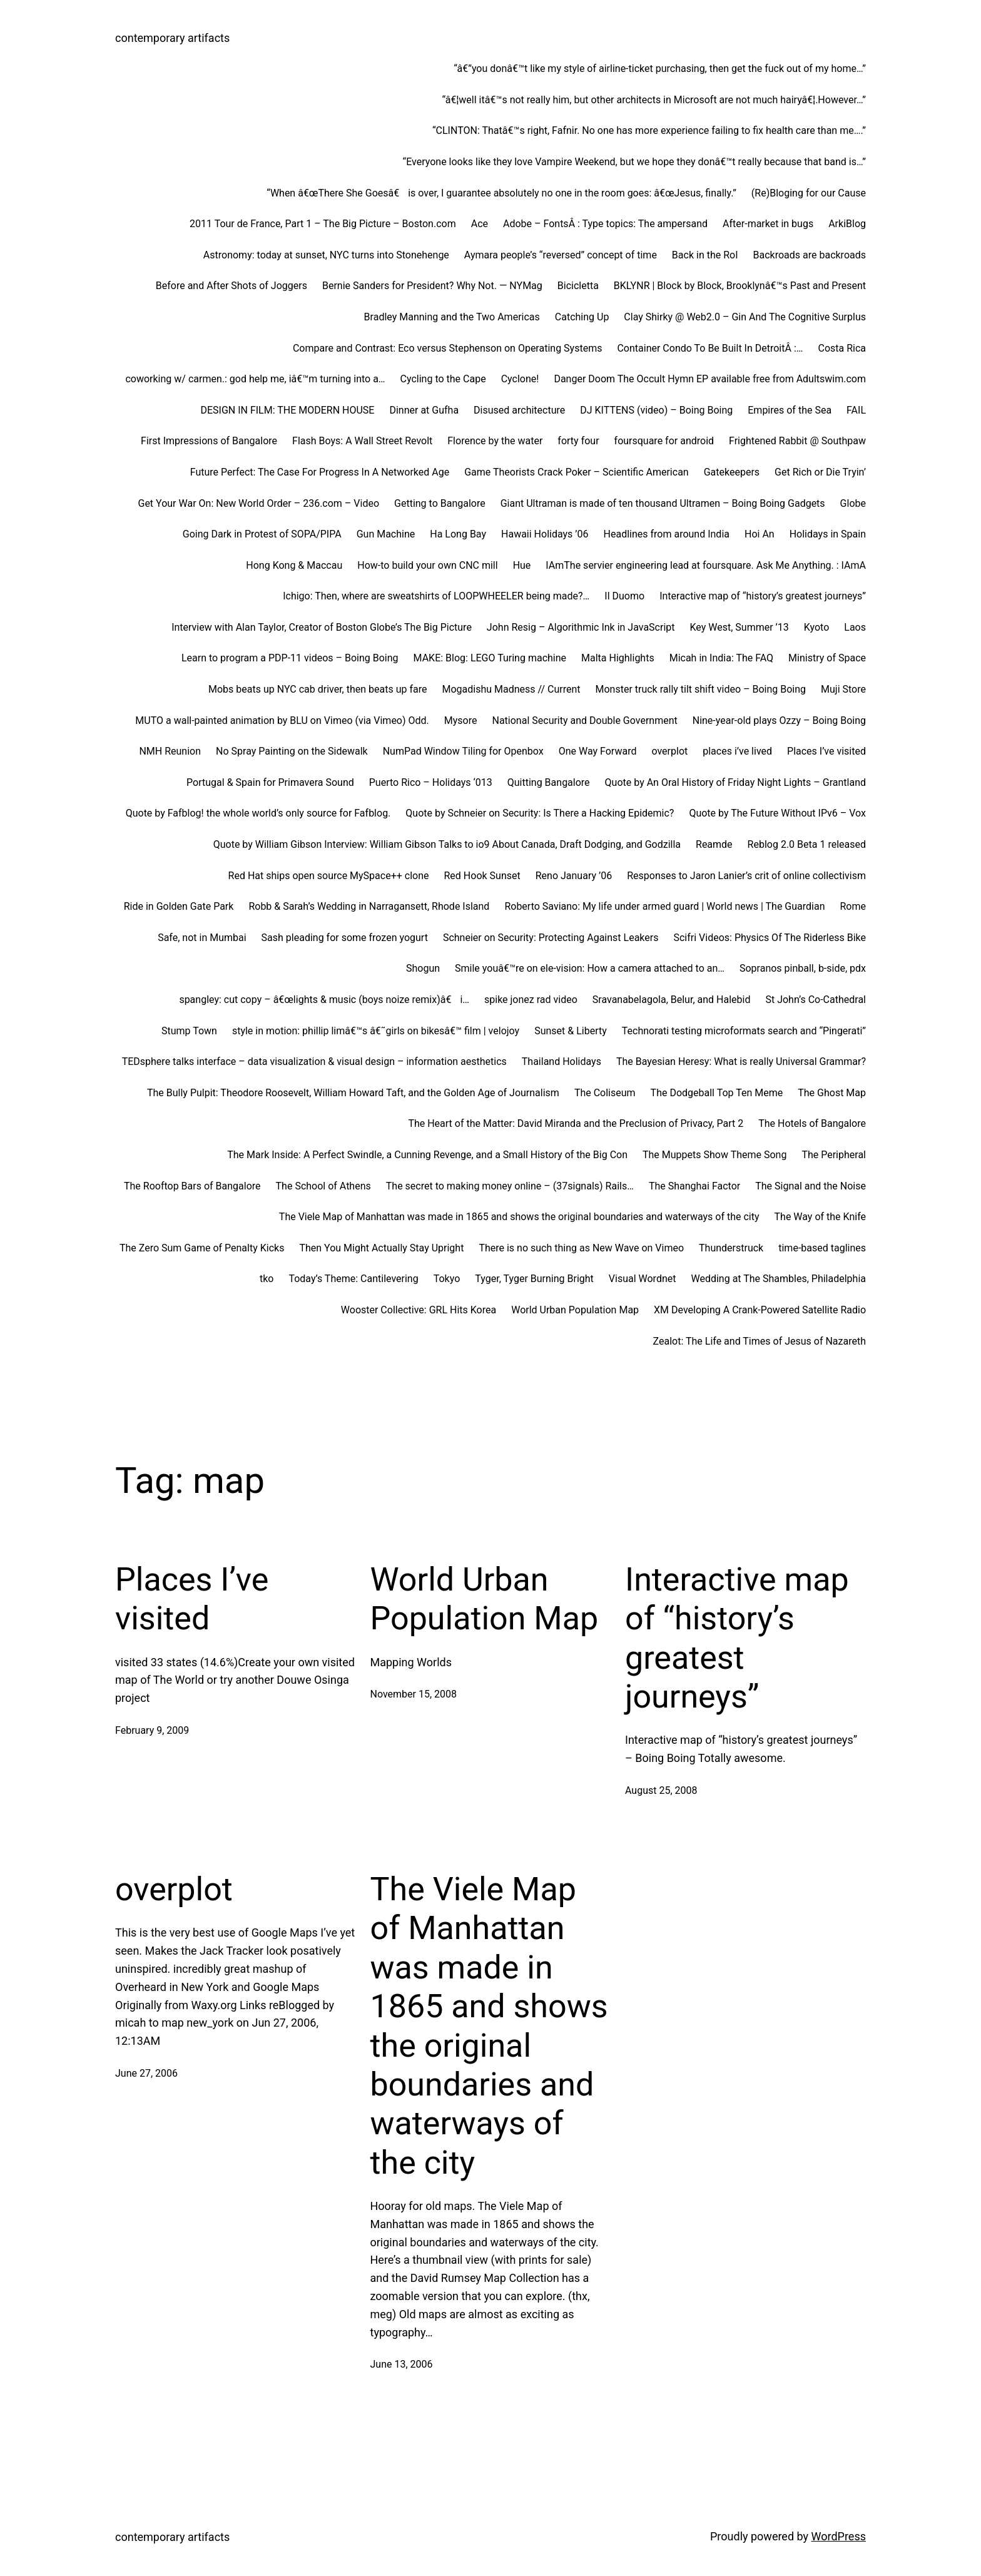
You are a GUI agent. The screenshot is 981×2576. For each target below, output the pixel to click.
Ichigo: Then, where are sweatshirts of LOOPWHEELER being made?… (436, 596)
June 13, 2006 (401, 2364)
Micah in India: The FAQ (721, 658)
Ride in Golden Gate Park (179, 906)
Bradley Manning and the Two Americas (452, 317)
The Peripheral (833, 1155)
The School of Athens (323, 1186)
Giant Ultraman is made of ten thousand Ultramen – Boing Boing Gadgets (663, 503)
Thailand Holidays (561, 1061)
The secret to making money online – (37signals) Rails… (510, 1186)
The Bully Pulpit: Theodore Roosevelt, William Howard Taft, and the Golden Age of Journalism (353, 1093)
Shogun (423, 968)
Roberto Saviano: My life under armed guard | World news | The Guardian (664, 906)
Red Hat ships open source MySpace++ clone (328, 876)
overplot (669, 751)
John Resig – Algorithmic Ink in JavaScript (581, 627)
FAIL (856, 410)
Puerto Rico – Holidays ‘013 (430, 782)
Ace (479, 224)
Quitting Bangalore (548, 782)
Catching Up (582, 317)
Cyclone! (520, 379)
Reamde (714, 844)
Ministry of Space (827, 658)
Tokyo (447, 1279)
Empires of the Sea (789, 410)
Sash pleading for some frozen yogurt (345, 938)
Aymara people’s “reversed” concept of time (560, 255)
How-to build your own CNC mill (427, 565)
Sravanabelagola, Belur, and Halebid (671, 999)
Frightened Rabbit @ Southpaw (797, 441)
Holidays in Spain (828, 534)
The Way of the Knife (820, 1217)
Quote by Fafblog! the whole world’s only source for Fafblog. (258, 813)
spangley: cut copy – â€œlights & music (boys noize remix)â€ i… (324, 999)
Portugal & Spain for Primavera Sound (270, 782)
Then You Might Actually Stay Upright (381, 1248)
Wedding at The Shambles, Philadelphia (778, 1279)
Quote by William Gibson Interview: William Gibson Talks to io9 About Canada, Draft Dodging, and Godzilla (447, 844)
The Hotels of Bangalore (812, 1123)
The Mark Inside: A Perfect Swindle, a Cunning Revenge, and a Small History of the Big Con (427, 1155)
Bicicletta (578, 286)
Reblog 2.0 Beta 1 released (807, 844)
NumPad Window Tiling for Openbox (463, 751)
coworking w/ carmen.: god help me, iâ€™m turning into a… (255, 379)
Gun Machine (386, 534)
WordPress (838, 2536)
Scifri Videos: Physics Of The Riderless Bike (769, 938)
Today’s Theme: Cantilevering (353, 1279)
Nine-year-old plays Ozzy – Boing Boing (779, 720)
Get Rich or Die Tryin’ (820, 472)
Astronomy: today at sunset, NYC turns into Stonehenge (326, 255)
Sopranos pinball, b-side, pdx (803, 968)
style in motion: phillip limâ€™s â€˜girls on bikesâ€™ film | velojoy (375, 1031)
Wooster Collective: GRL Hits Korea (418, 1310)
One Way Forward (598, 751)
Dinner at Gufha (424, 410)
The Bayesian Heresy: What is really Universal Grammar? (741, 1061)
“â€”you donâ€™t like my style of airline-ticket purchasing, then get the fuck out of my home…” (660, 68)
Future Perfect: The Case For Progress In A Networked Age (319, 472)
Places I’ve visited (826, 751)
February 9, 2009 (152, 1730)
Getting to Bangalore (439, 503)
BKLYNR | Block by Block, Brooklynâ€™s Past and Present (740, 286)
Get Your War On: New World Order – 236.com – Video (258, 503)
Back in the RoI (705, 255)
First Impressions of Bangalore (209, 441)
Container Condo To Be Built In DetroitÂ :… (710, 348)
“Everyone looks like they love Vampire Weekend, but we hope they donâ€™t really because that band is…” (634, 162)
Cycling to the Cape (443, 379)
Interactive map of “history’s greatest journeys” (762, 596)
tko (266, 1279)
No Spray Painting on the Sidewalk (292, 751)
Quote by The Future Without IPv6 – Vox (777, 813)
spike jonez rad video (530, 999)
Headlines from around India (666, 534)
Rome (853, 906)
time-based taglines (822, 1248)
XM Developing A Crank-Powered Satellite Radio (760, 1310)
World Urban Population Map (575, 1310)
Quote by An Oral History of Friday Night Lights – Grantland (735, 782)
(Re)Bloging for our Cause (808, 193)
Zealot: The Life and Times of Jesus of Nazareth (759, 1341)
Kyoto (817, 627)
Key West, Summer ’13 (739, 627)
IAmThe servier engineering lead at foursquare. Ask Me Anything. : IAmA (706, 565)
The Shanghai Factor (694, 1186)
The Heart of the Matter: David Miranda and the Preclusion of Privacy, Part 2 (575, 1123)
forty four (578, 441)
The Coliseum (605, 1093)
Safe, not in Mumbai (202, 938)
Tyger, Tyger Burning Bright (534, 1279)
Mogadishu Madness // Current (511, 689)
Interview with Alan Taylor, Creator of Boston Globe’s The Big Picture (321, 627)
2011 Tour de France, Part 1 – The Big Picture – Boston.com (323, 224)
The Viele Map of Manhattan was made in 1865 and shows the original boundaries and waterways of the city (519, 1217)
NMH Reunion (170, 751)
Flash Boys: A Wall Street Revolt (362, 441)
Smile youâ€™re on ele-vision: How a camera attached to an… (589, 968)
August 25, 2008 (661, 1790)
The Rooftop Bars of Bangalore (192, 1186)
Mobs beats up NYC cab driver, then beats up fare (317, 689)
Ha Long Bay (458, 534)
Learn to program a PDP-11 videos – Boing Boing (290, 658)
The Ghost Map (832, 1093)
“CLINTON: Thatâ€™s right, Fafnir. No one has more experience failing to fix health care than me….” (649, 130)
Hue (522, 565)
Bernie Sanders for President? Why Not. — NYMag (432, 286)
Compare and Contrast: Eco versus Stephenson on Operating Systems (447, 348)
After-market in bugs (768, 224)
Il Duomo (624, 596)
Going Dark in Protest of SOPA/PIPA (262, 534)
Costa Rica (842, 348)
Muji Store (843, 689)
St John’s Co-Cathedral (815, 999)
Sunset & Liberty (570, 1031)
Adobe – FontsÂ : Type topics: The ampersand (605, 224)
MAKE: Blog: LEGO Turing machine (490, 658)
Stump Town (189, 1031)
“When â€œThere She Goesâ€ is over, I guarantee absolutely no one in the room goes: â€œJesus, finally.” (501, 193)
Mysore (460, 720)
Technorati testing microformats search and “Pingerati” (744, 1031)
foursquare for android (664, 441)
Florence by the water (494, 441)
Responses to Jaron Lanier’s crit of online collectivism (746, 876)
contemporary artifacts (172, 37)
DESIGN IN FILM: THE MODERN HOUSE (287, 410)
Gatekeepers (732, 472)
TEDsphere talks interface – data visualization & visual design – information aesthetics (314, 1061)
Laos (855, 627)
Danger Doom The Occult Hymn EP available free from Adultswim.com (710, 379)
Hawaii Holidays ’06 (545, 534)
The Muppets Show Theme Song (714, 1155)
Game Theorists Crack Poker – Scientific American (576, 472)
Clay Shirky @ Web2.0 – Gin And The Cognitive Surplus (745, 317)
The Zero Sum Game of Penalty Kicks (202, 1248)
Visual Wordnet (642, 1279)
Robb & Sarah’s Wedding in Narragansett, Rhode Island (368, 906)
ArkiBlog (847, 224)
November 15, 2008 (413, 1694)
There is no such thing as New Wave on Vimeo (581, 1248)
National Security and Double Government (585, 720)
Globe (853, 503)
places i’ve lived (737, 751)
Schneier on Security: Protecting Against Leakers (551, 938)
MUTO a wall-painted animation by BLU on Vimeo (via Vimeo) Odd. (282, 720)
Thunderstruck (731, 1248)
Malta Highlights (617, 658)
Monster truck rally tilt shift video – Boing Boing (700, 689)
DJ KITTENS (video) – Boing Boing (656, 410)
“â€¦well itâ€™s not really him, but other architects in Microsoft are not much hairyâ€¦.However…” (654, 100)
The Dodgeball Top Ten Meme (717, 1093)
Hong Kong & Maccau (294, 565)
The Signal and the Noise (810, 1186)
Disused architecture (519, 410)
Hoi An (760, 534)
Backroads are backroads (809, 255)
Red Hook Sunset (482, 876)
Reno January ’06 (574, 876)
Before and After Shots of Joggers (231, 286)
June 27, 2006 (146, 2073)
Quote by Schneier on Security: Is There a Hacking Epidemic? (539, 813)
